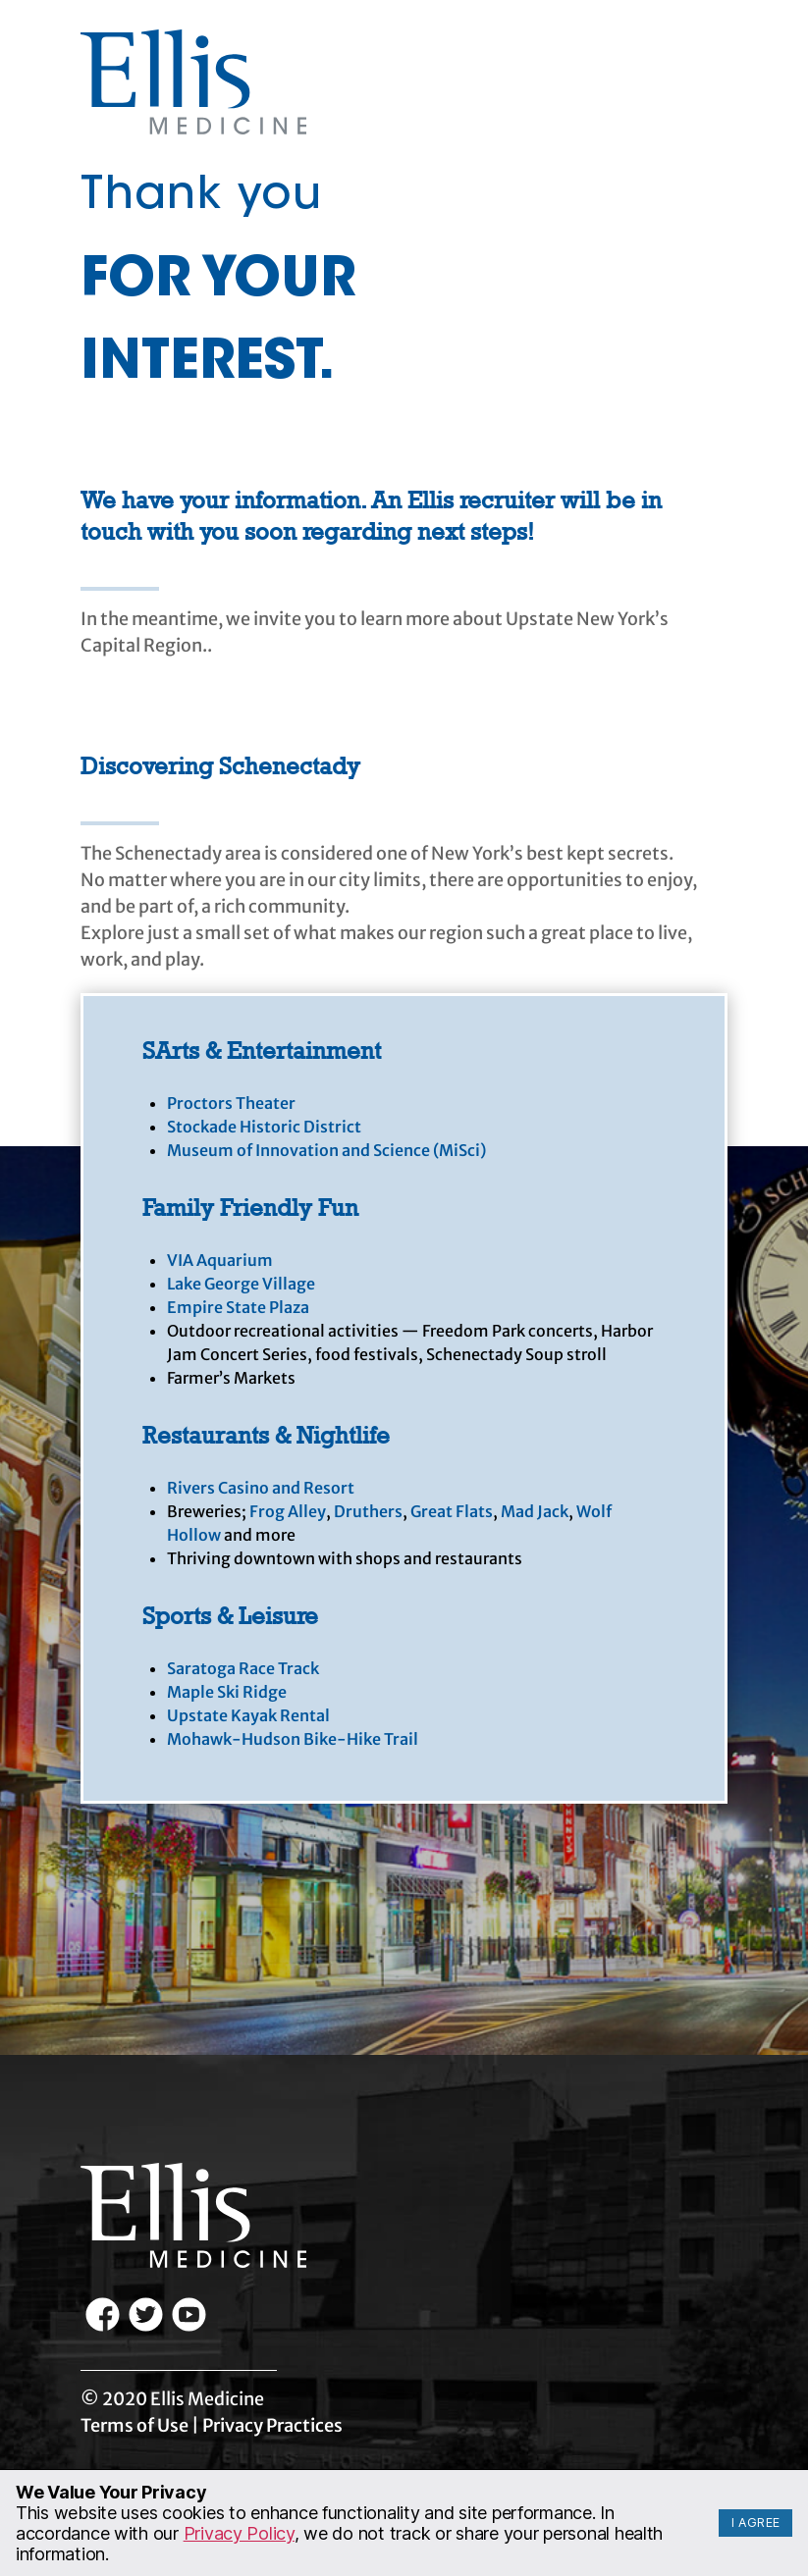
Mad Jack (534, 1511)
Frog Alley (287, 1511)
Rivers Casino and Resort (260, 1488)
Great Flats (451, 1511)
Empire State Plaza (238, 1307)
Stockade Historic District (264, 1126)
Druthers (368, 1511)
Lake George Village (241, 1283)
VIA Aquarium (220, 1260)
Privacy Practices (272, 2425)
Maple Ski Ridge (227, 1692)
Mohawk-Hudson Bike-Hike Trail (292, 1739)
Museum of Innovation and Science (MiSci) (326, 1150)
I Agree (756, 2522)
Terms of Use (135, 2425)
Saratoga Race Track (243, 1668)
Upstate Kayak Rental (248, 1715)
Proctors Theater (231, 1103)
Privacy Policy (239, 2533)
